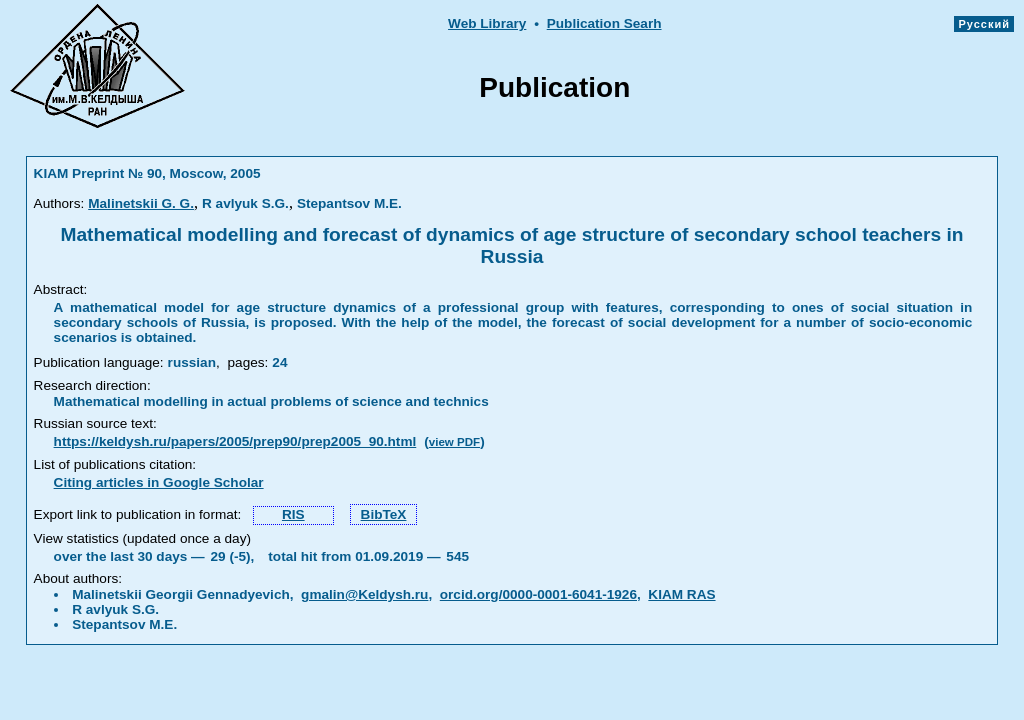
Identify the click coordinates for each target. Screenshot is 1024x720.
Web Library (487, 23)
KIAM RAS (681, 594)
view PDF (454, 442)
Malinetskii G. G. (141, 203)
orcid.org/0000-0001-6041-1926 (538, 594)
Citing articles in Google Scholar (159, 482)
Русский (984, 24)
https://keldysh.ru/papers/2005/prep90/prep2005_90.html (235, 441)
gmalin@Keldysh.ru (364, 594)
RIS (293, 514)
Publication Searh (604, 23)
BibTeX (384, 514)
